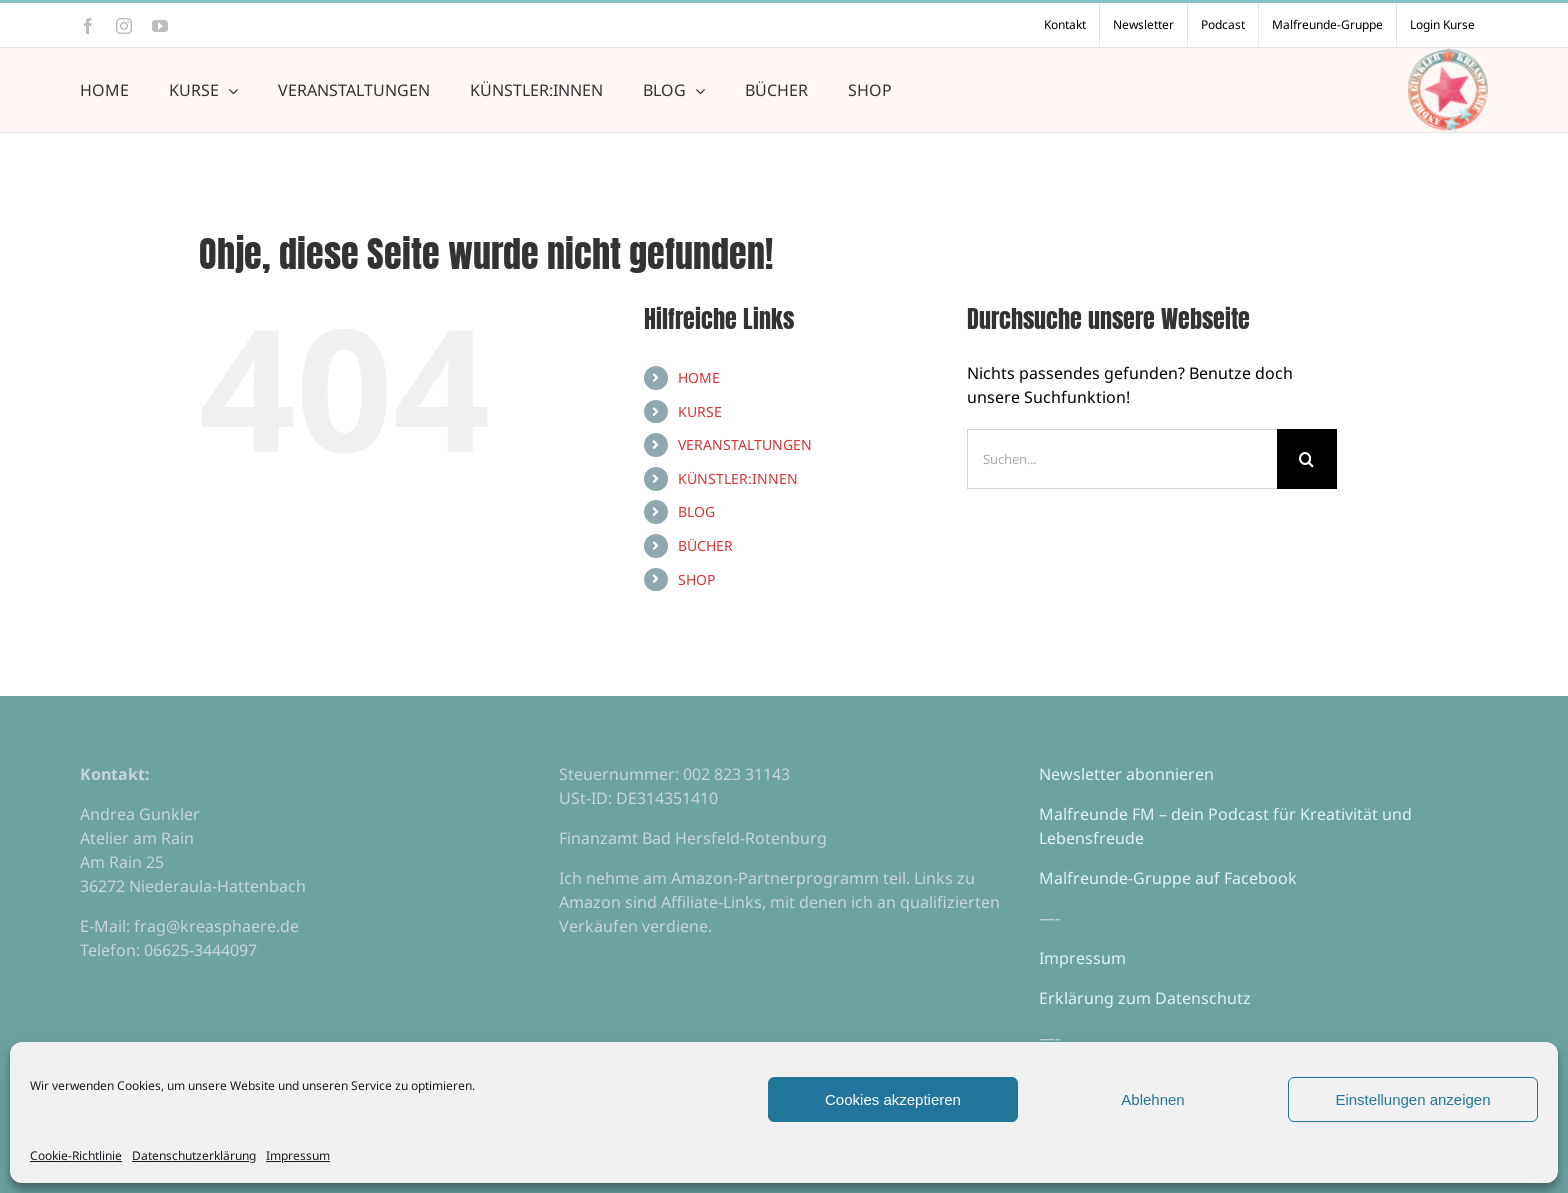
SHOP (696, 579)
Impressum (298, 1155)
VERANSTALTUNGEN (745, 444)
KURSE (700, 411)
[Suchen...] (1122, 459)
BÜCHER (705, 545)
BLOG (696, 511)
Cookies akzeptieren (893, 1099)
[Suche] (1307, 459)
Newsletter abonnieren (1126, 774)
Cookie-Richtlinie (76, 1155)
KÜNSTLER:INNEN (738, 478)
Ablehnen (1152, 1099)
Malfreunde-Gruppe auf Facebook (1168, 878)
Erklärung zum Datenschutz (1145, 998)
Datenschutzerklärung (194, 1155)
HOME (699, 377)
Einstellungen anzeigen (1412, 1099)
